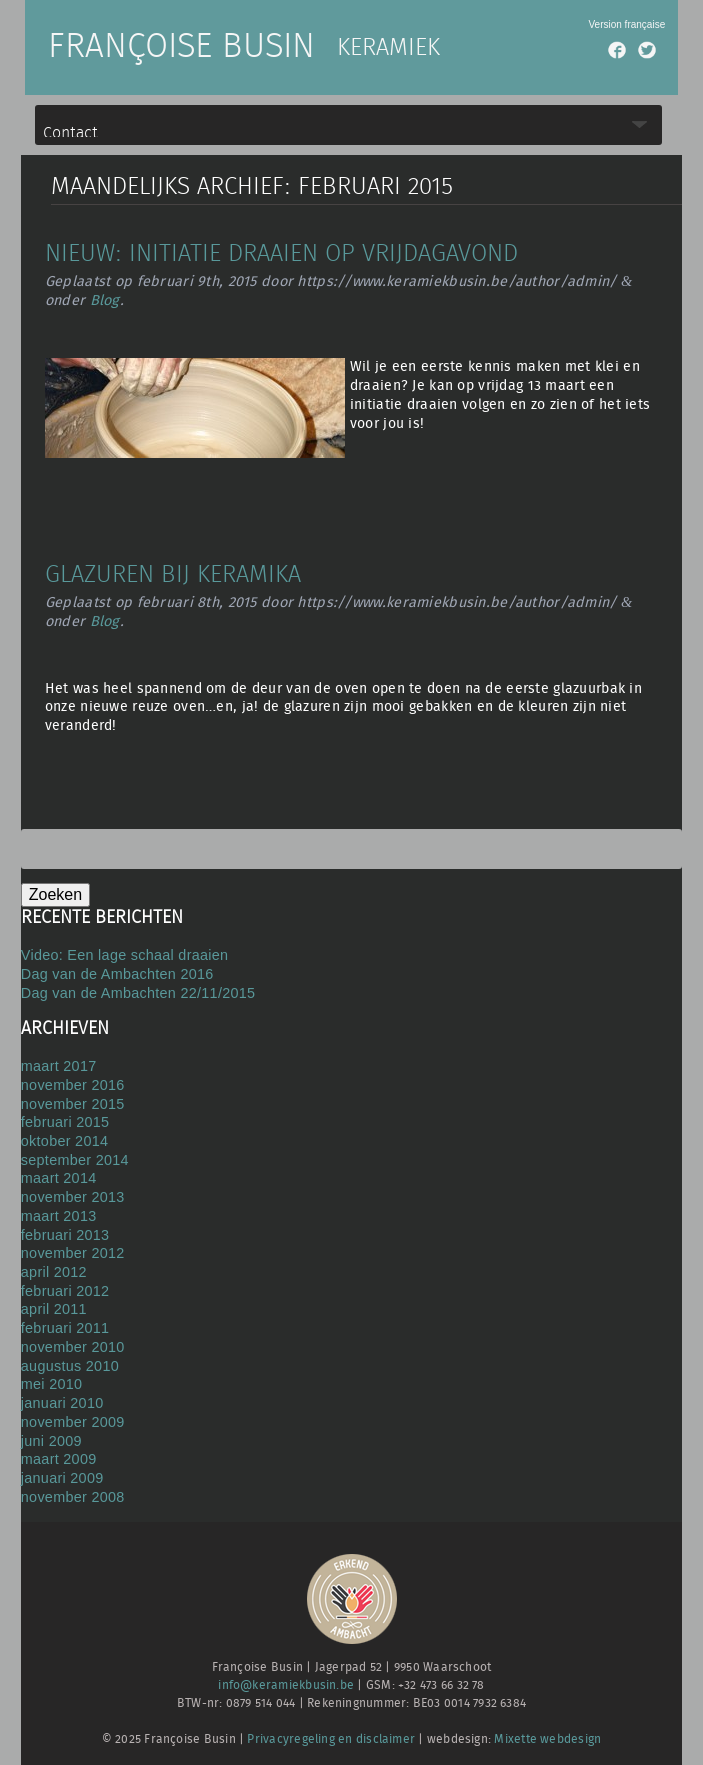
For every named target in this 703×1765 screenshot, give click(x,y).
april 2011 (54, 1309)
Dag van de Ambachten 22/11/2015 (138, 993)
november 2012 (73, 1253)
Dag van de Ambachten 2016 (117, 974)
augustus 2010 (70, 1366)
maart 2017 (59, 1066)
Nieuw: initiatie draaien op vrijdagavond (281, 254)
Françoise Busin (181, 47)
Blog (105, 300)
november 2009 (73, 1422)
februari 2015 (65, 1122)
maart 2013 (59, 1216)
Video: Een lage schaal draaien (125, 955)
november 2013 (73, 1197)
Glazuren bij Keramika (173, 575)
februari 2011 (65, 1328)
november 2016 (73, 1085)
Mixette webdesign (547, 1739)
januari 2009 (62, 1478)
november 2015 (73, 1104)
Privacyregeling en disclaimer (331, 1739)
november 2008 (73, 1497)
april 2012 (54, 1272)
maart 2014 (59, 1178)
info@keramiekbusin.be (286, 1685)
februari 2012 (65, 1291)
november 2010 (73, 1347)
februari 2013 (65, 1235)
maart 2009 (59, 1459)
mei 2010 (52, 1384)
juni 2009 (51, 1441)
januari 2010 (62, 1403)
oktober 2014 (64, 1141)
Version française (626, 24)
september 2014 (75, 1160)
